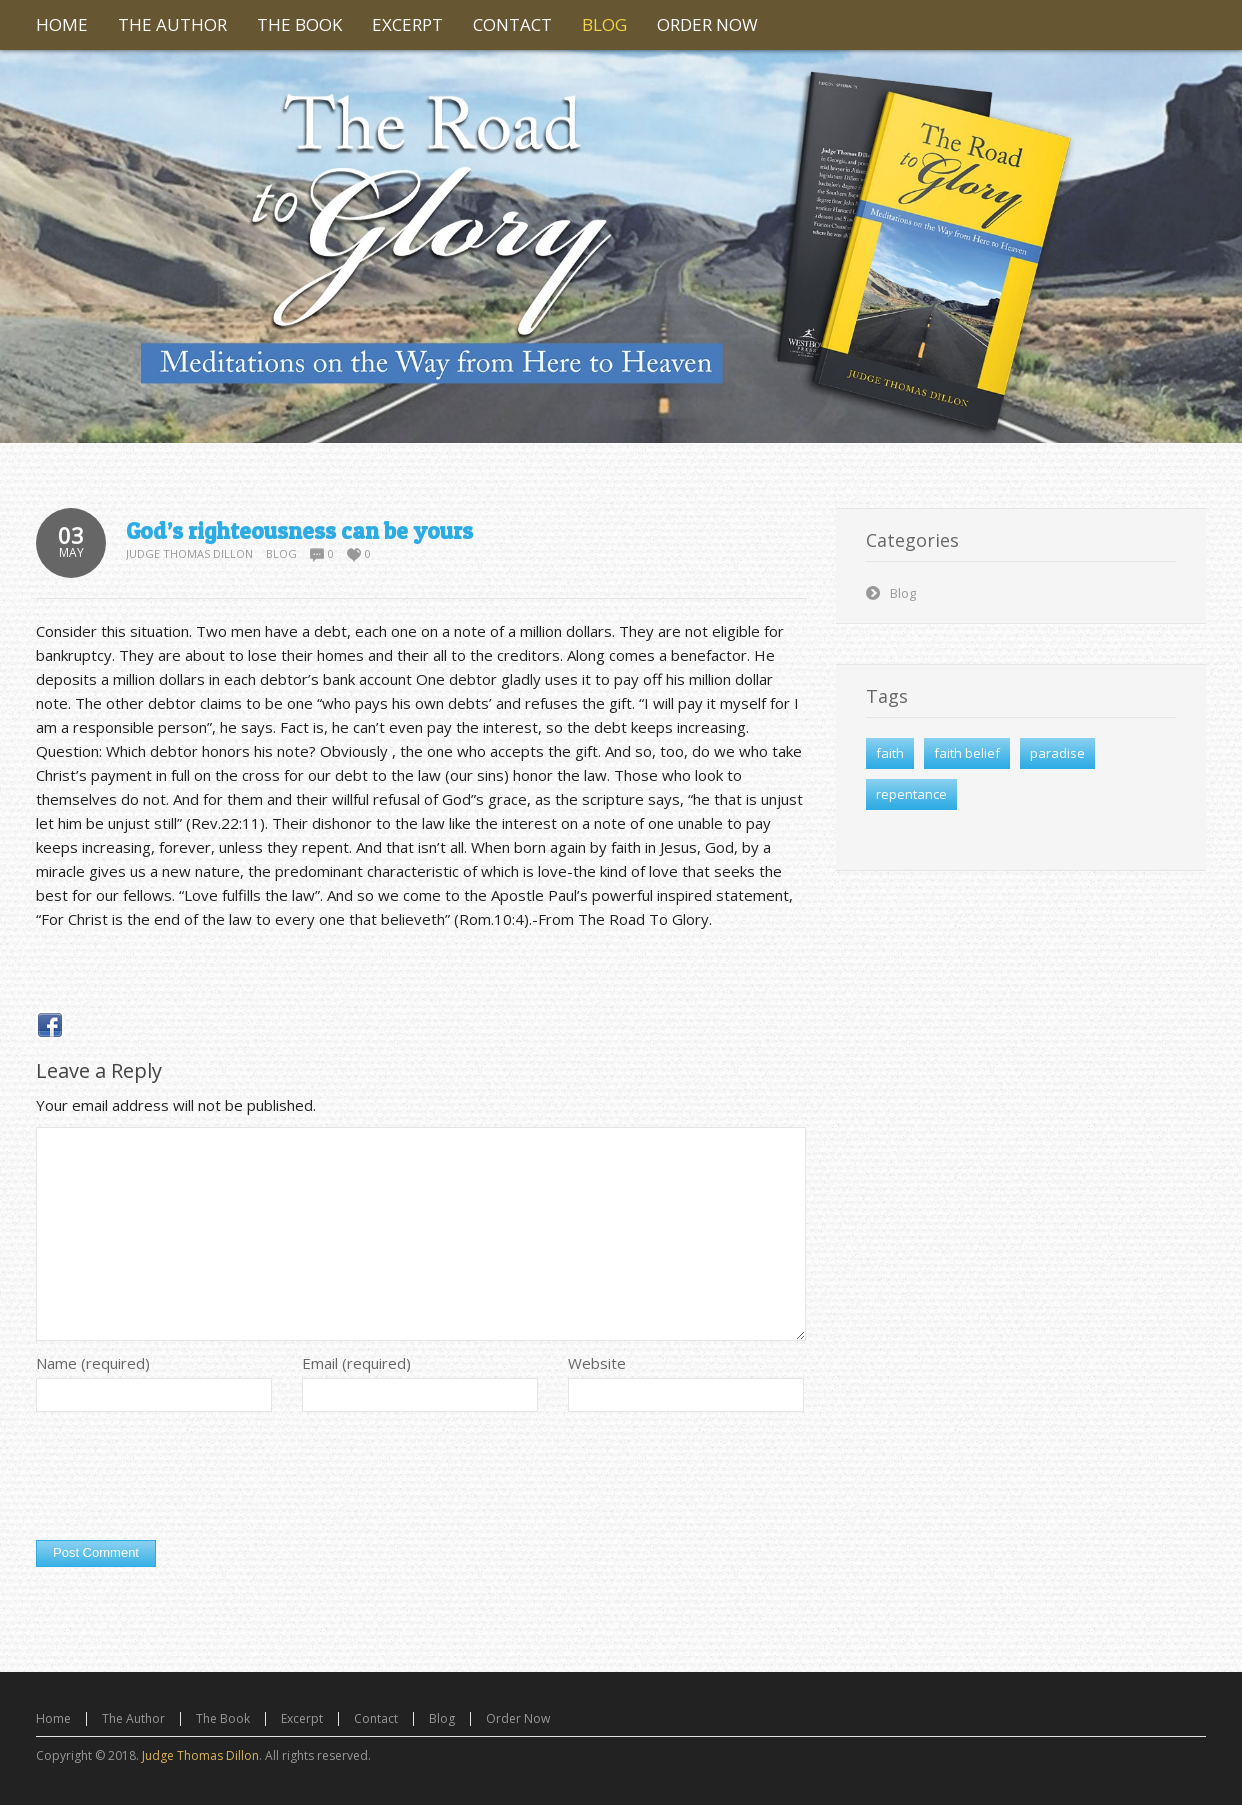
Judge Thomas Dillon (189, 553)
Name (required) (93, 1363)
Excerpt (302, 1718)
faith (890, 753)
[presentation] (188, 1481)
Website (597, 1363)
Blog (281, 553)
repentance (911, 794)
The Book (223, 1718)
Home (53, 1718)
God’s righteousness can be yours (299, 531)
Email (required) (356, 1363)
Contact (376, 1718)
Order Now (518, 1718)
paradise (1057, 753)
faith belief (967, 753)
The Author (133, 1718)
